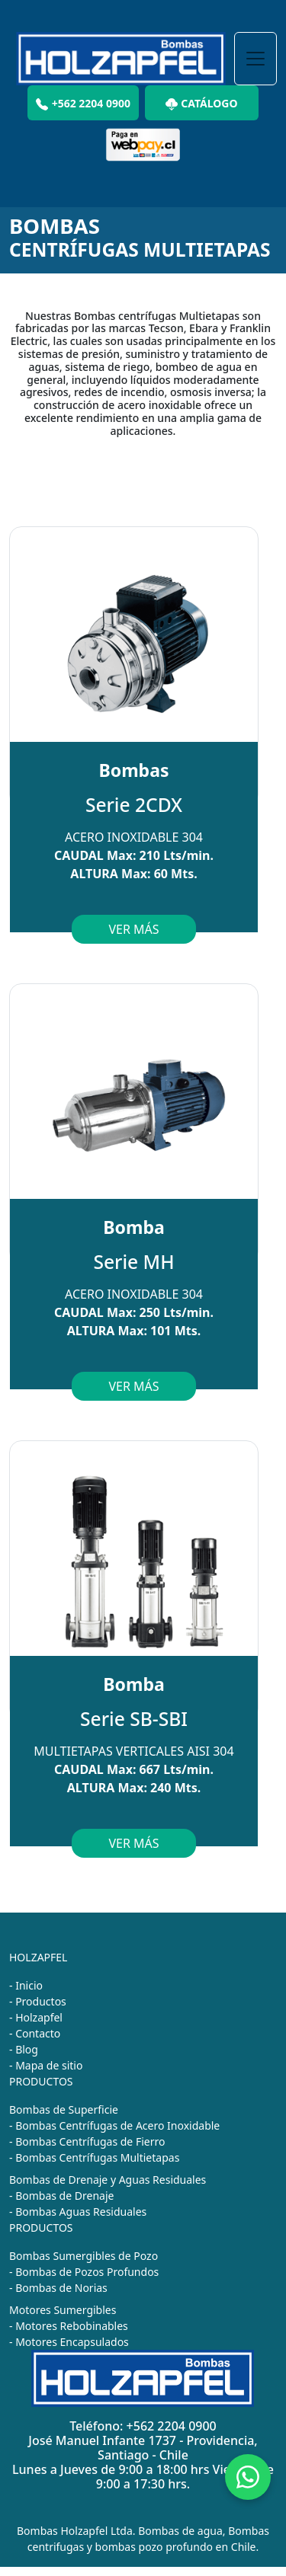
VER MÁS (133, 929)
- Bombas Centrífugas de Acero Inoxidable (114, 2125)
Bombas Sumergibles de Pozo (83, 2255)
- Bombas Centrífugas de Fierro (87, 2141)
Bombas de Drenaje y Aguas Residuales (107, 2179)
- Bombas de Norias (58, 2287)
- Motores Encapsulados (69, 2342)
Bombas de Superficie (63, 2109)
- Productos (37, 2001)
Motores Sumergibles (62, 2310)
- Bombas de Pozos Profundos (84, 2271)
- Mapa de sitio (45, 2065)
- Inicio (26, 1985)
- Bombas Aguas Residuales (77, 2211)
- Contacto (34, 2033)
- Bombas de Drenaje (61, 2195)
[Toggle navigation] (255, 58)
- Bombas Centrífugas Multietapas (94, 2157)
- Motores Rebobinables (68, 2326)
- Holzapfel (36, 2017)
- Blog (23, 2049)
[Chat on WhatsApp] (248, 2477)
